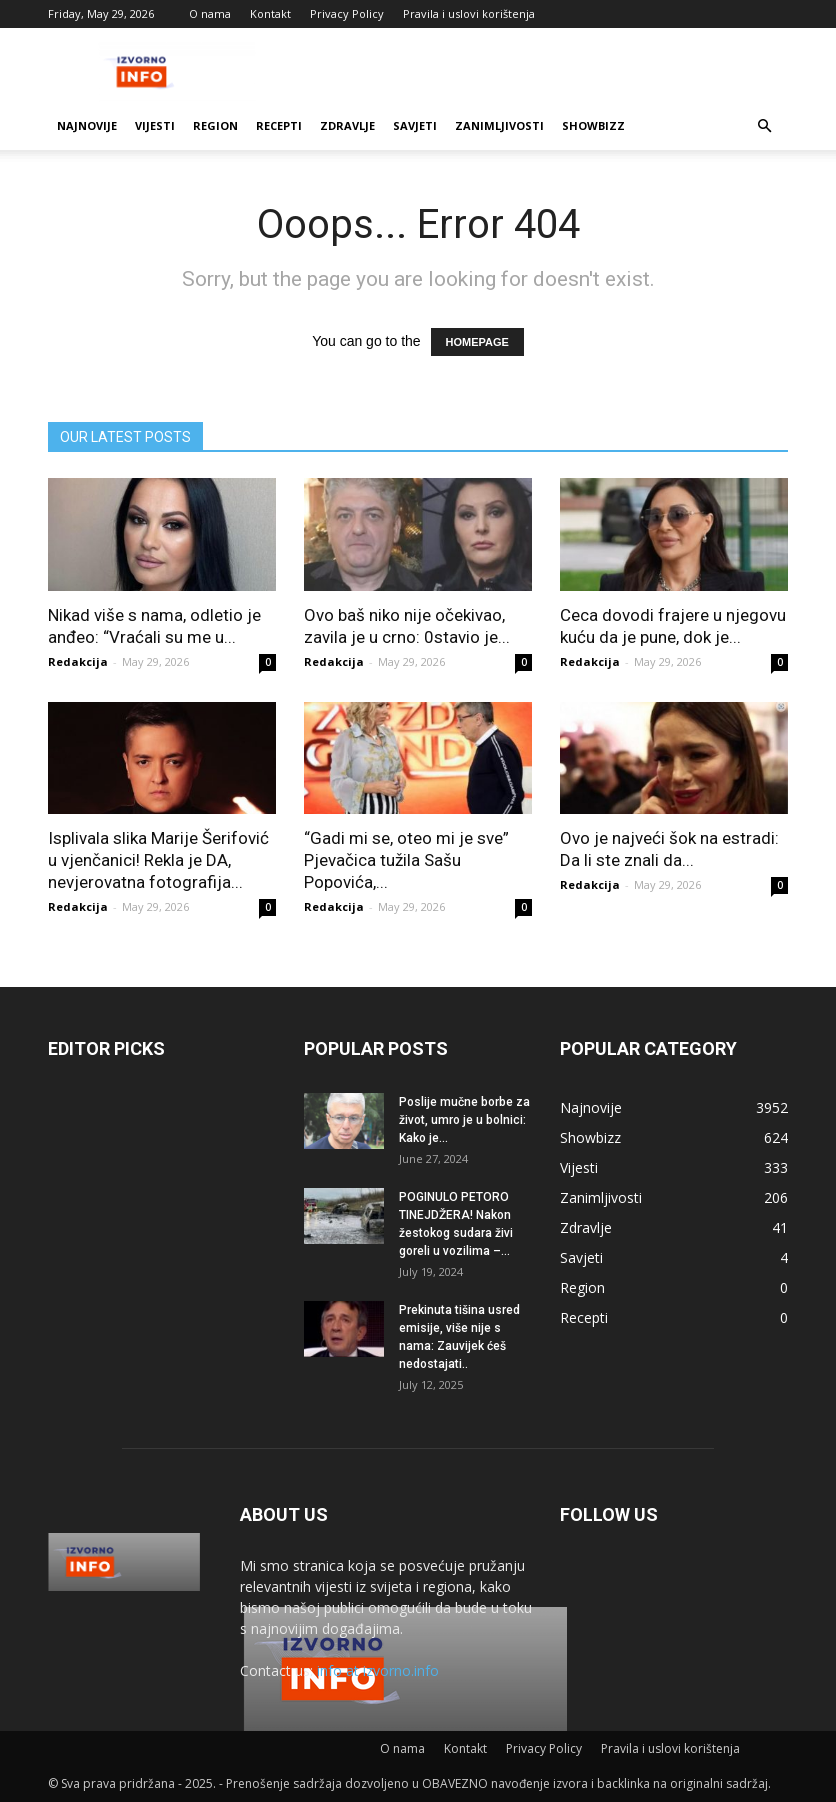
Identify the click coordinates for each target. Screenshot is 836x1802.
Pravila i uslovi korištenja (469, 13)
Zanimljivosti (499, 125)
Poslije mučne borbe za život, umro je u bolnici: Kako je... (464, 1120)
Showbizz (593, 125)
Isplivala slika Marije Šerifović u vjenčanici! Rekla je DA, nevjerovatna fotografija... (158, 860)
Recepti (279, 125)
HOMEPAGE (477, 342)
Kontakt (270, 13)
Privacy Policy (347, 13)
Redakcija (78, 661)
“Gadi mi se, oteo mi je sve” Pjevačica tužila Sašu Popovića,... (406, 860)
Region (215, 125)
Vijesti (155, 125)
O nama (210, 13)
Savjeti (415, 125)
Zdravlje (347, 125)
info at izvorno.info (378, 1670)
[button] (764, 126)
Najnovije (87, 125)
